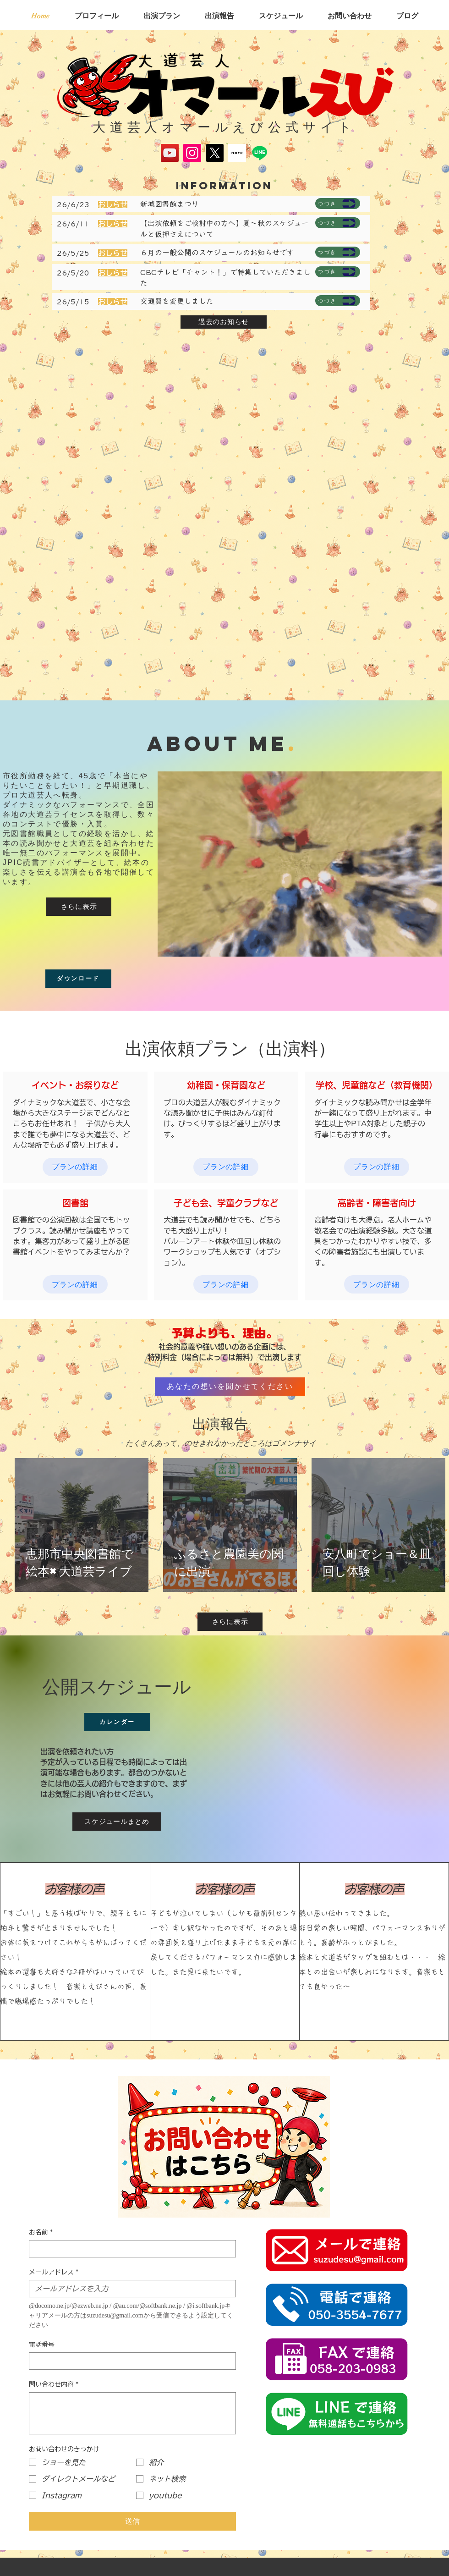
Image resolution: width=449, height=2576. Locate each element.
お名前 (41, 2232)
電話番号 (42, 2344)
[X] (215, 153)
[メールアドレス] (129, 2288)
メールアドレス (53, 2272)
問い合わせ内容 (53, 2385)
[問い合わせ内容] (132, 2413)
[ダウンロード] (78, 978)
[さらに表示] (78, 906)
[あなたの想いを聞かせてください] (230, 1386)
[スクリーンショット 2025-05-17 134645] (237, 153)
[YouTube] (170, 153)
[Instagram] (192, 153)
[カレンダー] (117, 1722)
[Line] (259, 153)
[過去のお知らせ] (224, 322)
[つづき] (337, 203)
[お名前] (129, 2248)
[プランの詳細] (75, 1167)
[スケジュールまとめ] (116, 1821)
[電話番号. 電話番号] (129, 2361)
